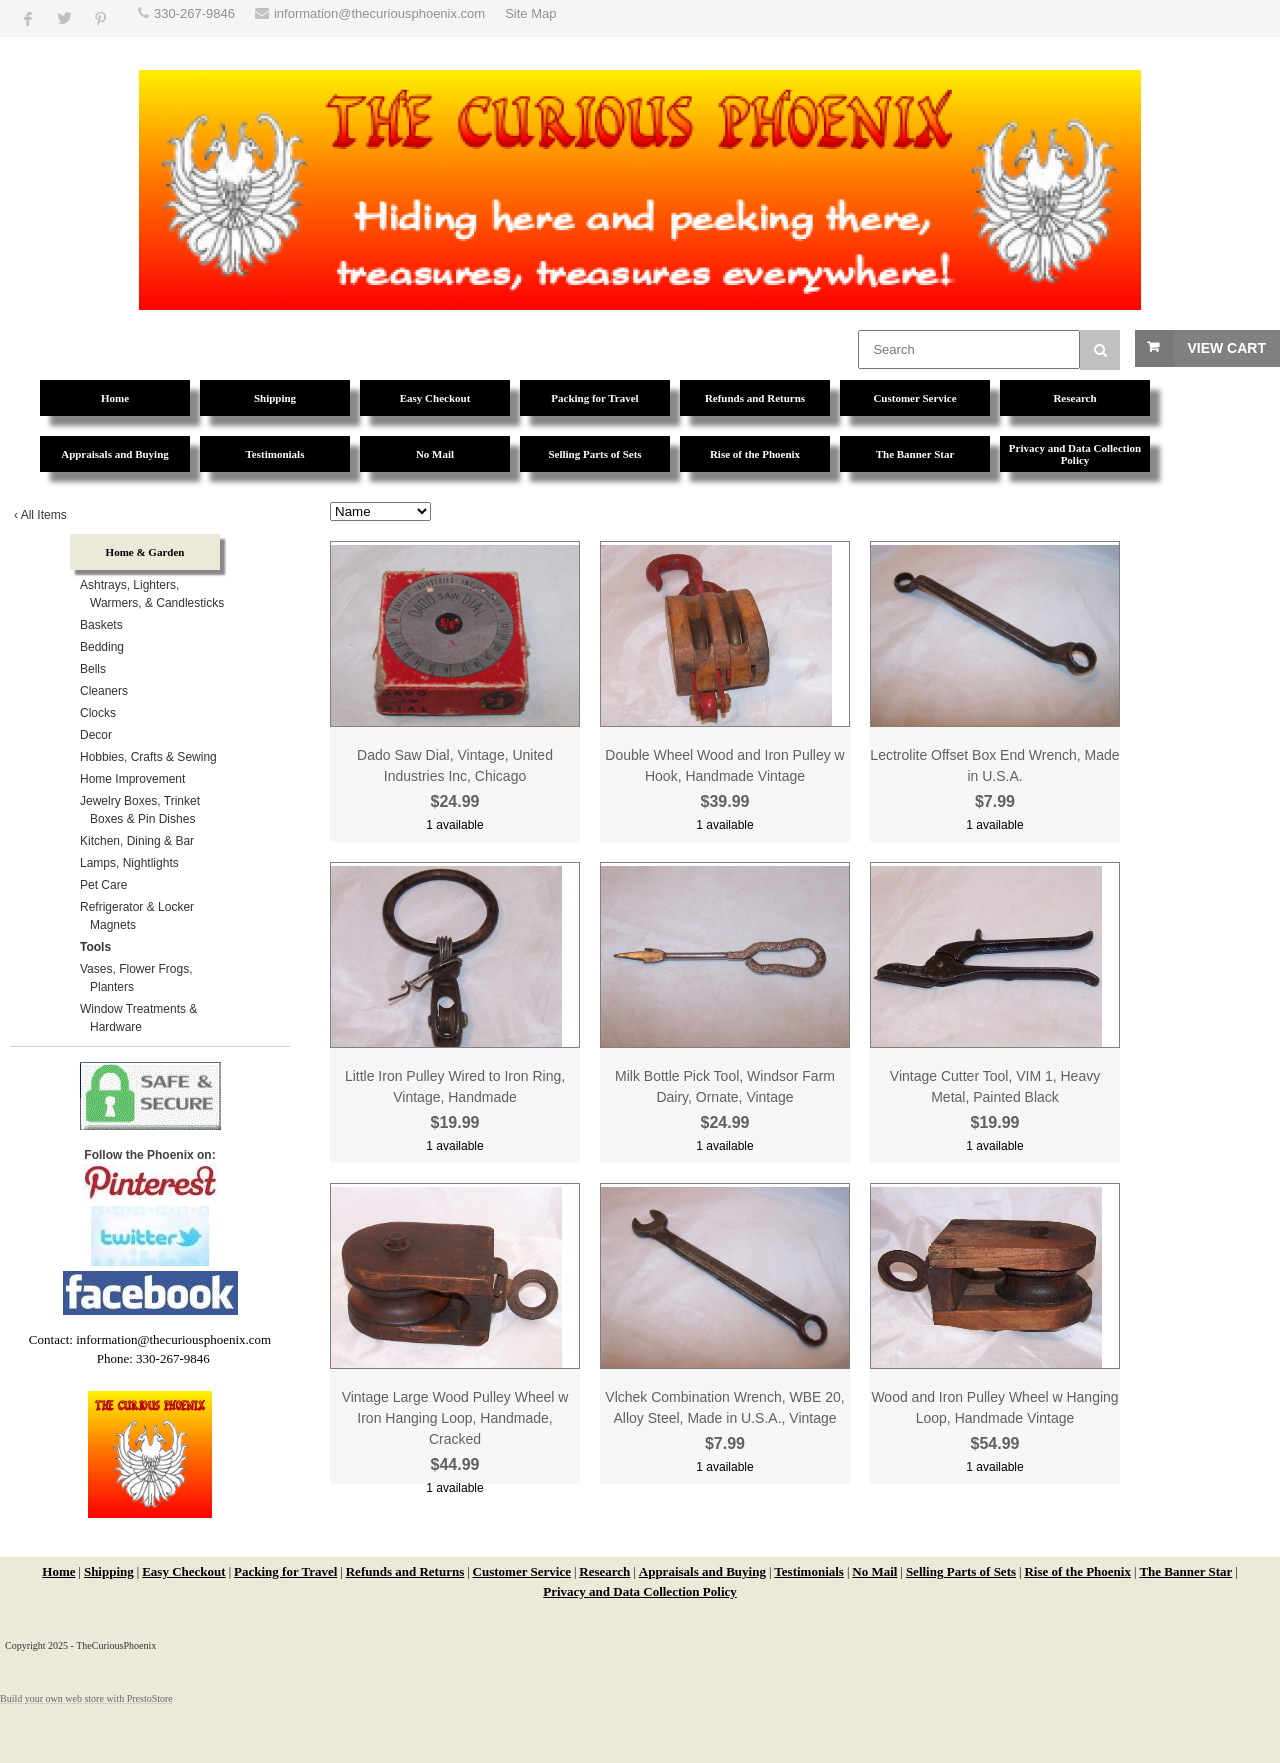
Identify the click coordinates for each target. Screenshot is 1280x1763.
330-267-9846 (194, 13)
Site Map (530, 13)
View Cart (1226, 348)
